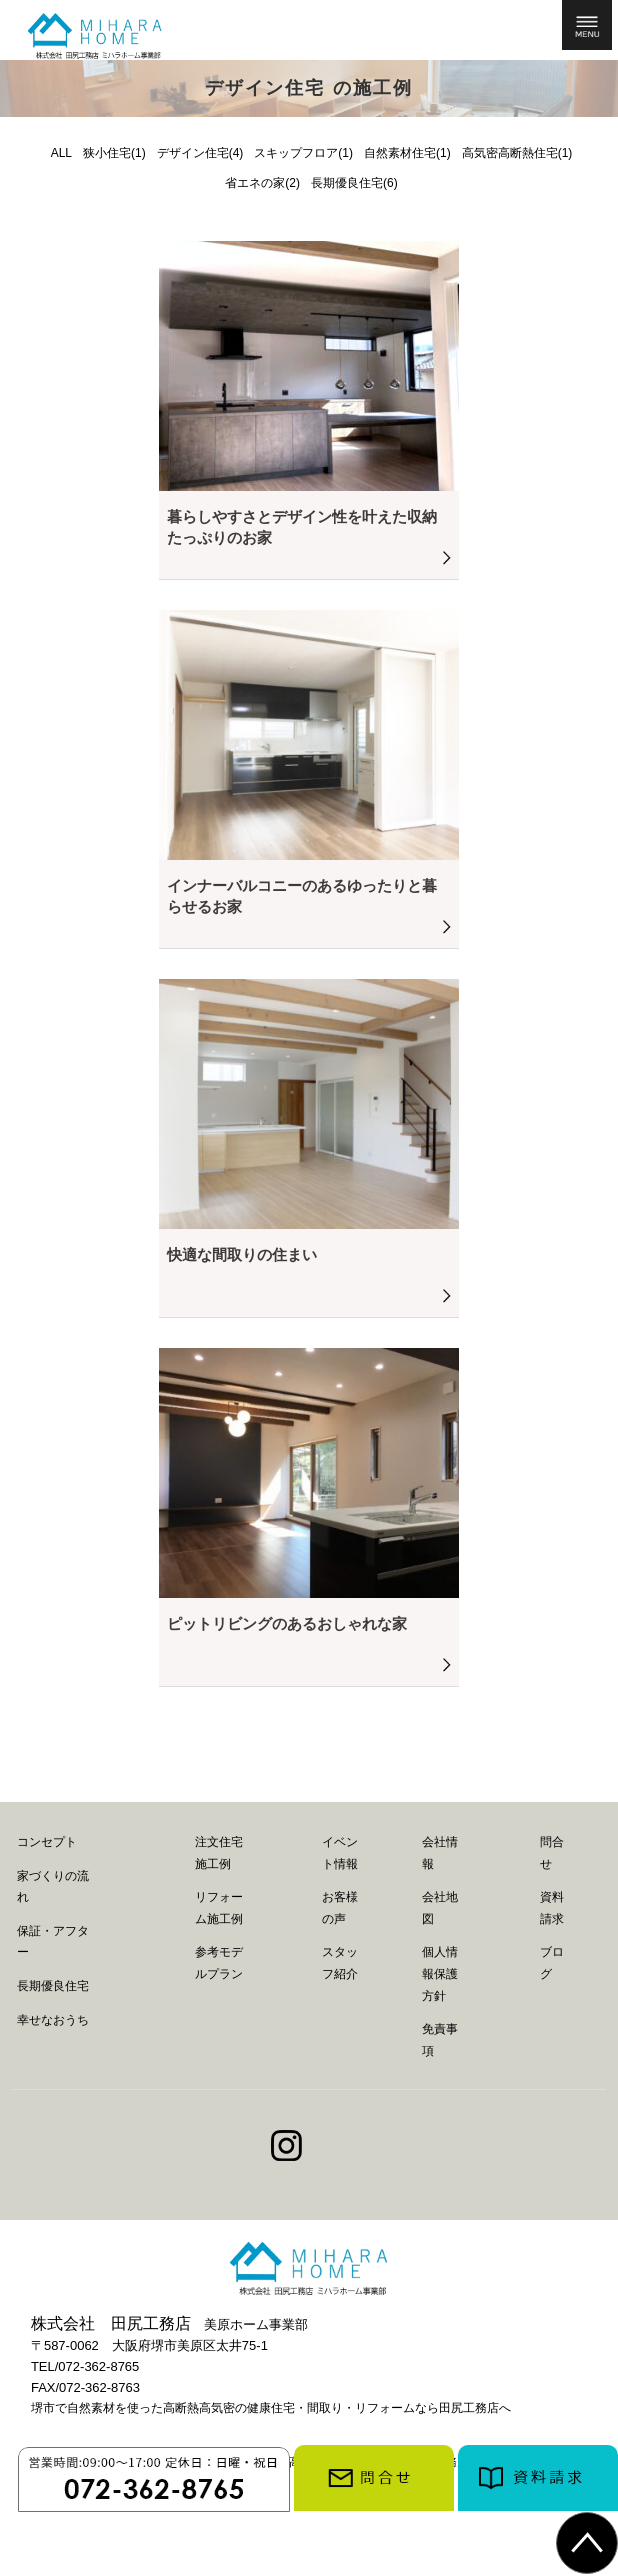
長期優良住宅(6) (354, 183)
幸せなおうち (53, 2020)
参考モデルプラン (219, 1963)
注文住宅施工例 (219, 1853)
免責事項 (440, 2040)
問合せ (552, 1853)
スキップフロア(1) (303, 153)
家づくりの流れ (53, 1887)
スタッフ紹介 (340, 1963)
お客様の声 (340, 1908)
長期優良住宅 (53, 1986)
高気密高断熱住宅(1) (517, 153)
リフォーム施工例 (219, 1908)
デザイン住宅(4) (200, 153)
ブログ (552, 1963)
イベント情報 (340, 1853)
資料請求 (552, 1908)
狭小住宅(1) (114, 153)
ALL (61, 153)
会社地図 (440, 1908)
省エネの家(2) (262, 183)
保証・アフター (53, 1942)
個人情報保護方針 (440, 1973)
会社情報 (440, 1853)
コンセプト (47, 1842)
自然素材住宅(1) (407, 153)
